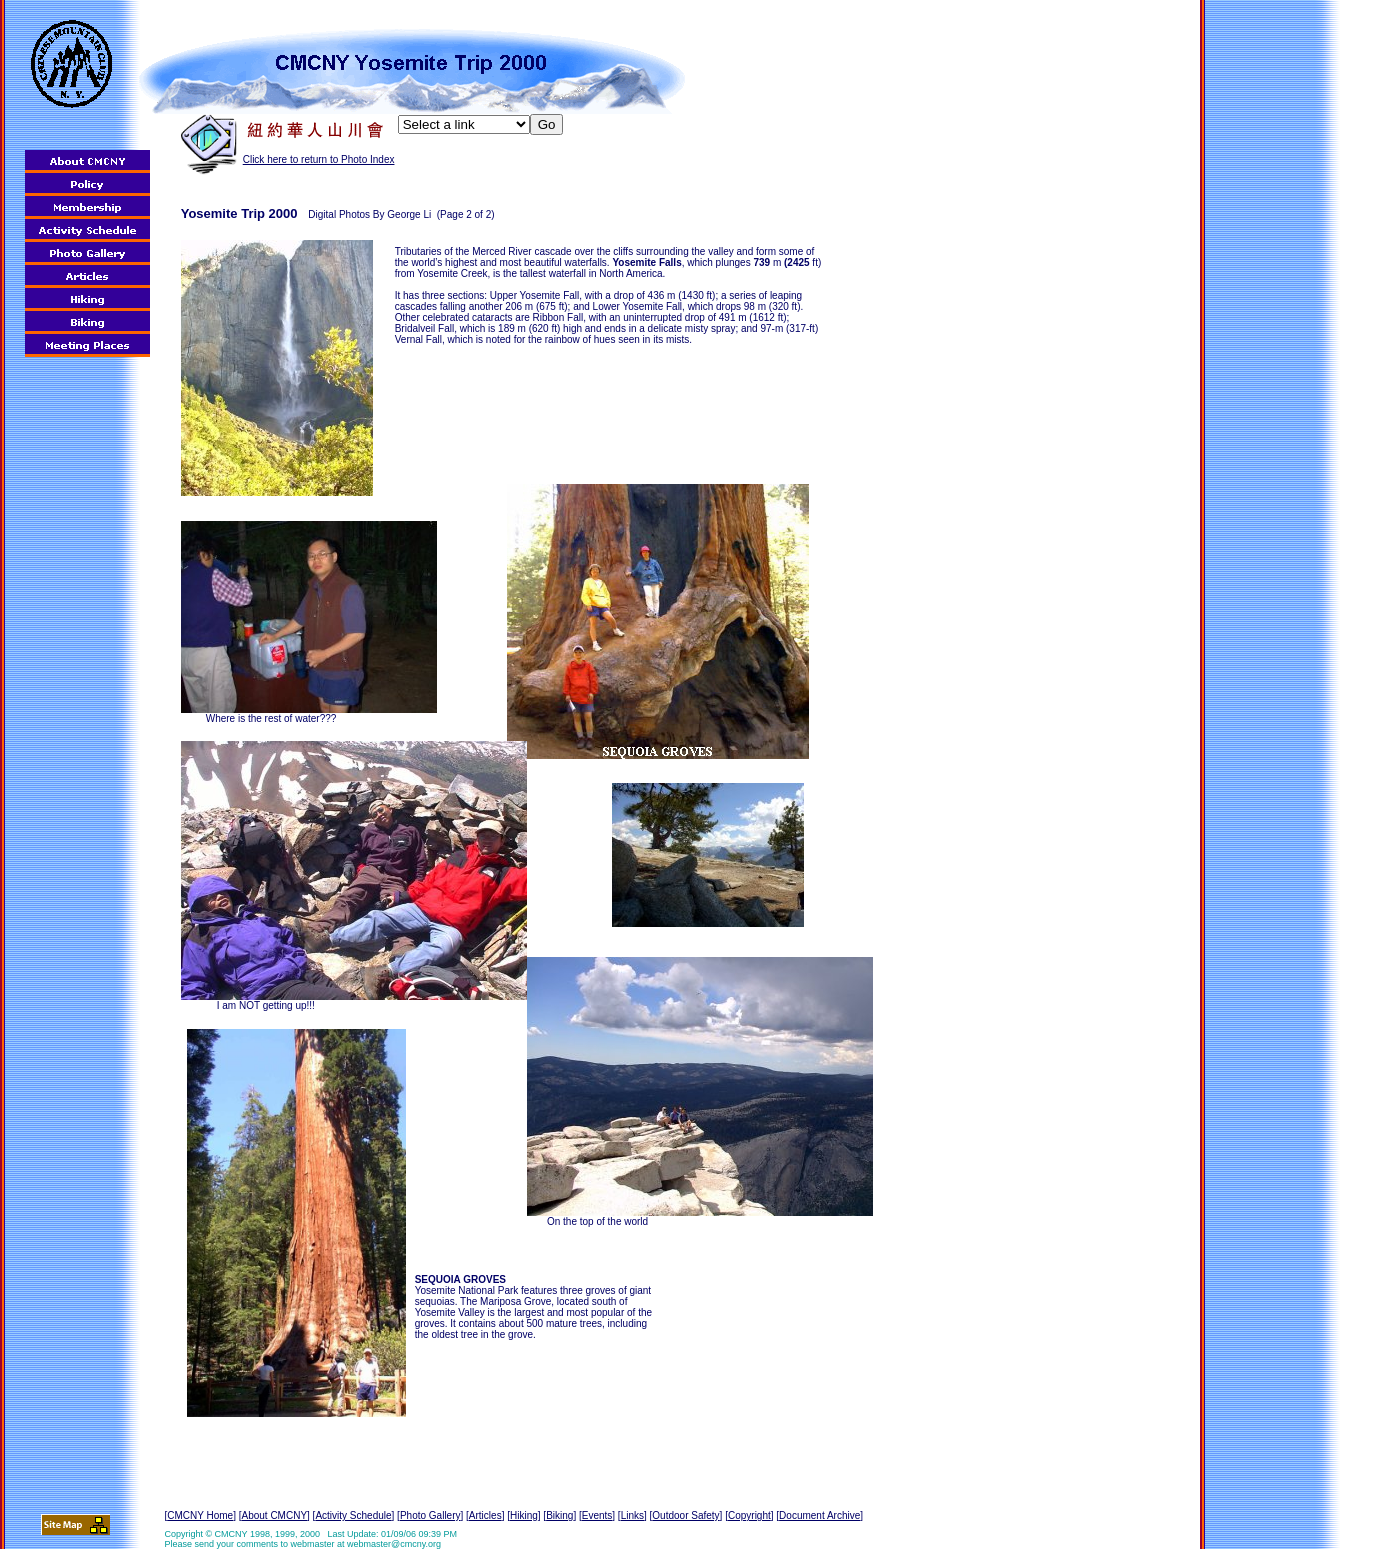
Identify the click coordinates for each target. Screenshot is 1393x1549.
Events (597, 1515)
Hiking (524, 1515)
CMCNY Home (200, 1515)
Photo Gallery (430, 1515)
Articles (485, 1515)
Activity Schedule (353, 1515)
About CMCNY (274, 1515)
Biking (559, 1515)
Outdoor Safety (685, 1515)
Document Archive (819, 1515)
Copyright (749, 1515)
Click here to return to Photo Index (319, 159)
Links (632, 1515)
